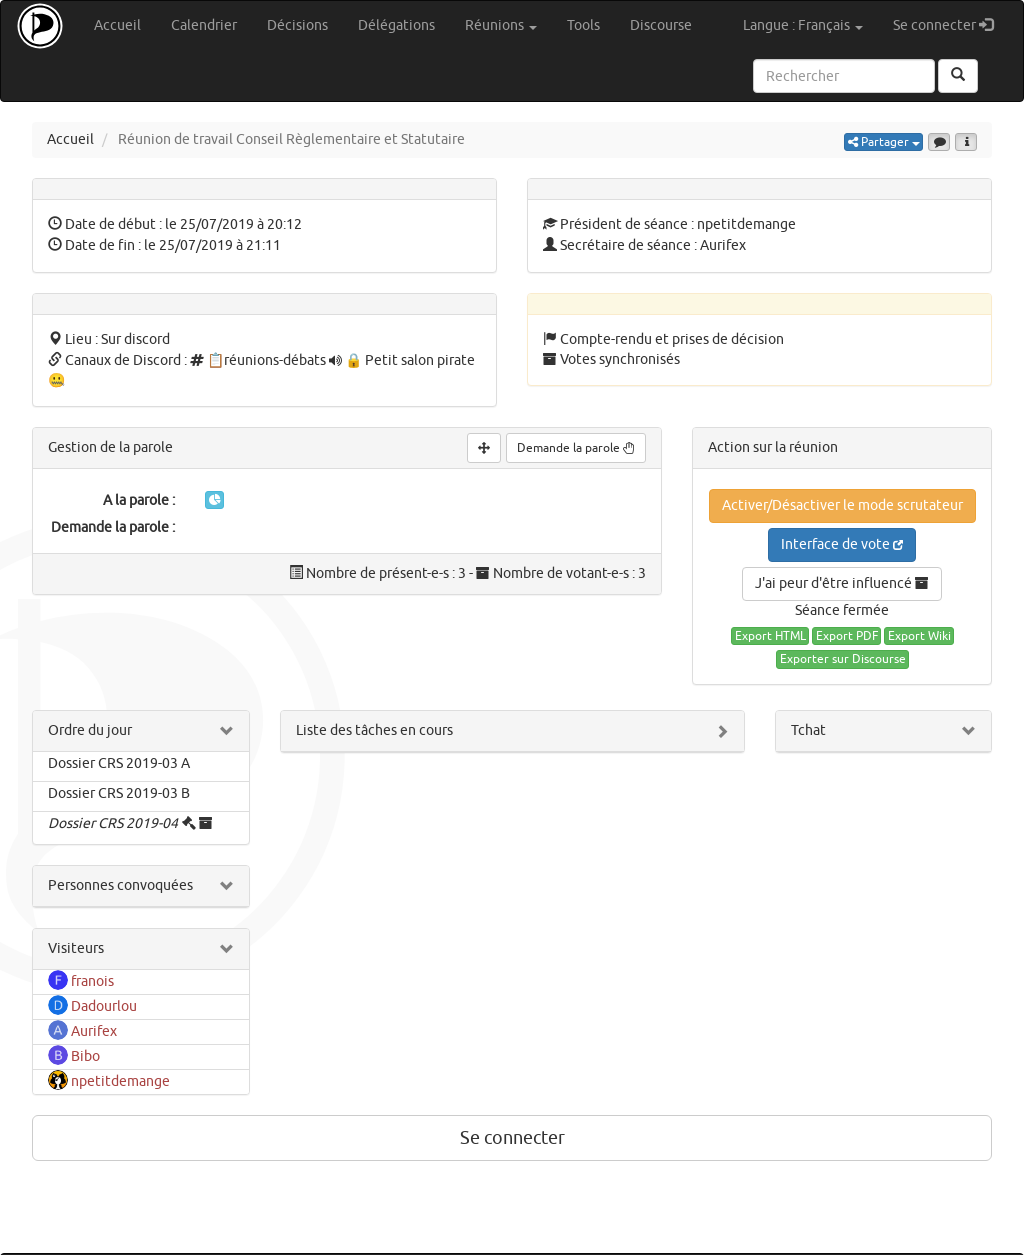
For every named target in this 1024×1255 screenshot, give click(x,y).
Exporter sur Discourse (843, 659)
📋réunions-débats (266, 360)
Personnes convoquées (120, 885)
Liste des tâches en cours (374, 730)
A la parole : (139, 500)
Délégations (396, 25)
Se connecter (950, 24)
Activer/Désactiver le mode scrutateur (842, 505)
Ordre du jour (90, 730)
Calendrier (204, 25)
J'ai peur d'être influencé (842, 583)
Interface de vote (842, 544)
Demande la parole (576, 448)
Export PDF (847, 636)
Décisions (297, 25)
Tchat (808, 730)
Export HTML (770, 636)
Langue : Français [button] (803, 25)
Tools (583, 25)
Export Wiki (919, 636)
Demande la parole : (113, 527)
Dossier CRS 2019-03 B (119, 793)
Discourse (661, 25)
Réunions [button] (501, 25)
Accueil (117, 25)
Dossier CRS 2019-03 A (119, 763)
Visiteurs (76, 948)
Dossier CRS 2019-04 (113, 823)
